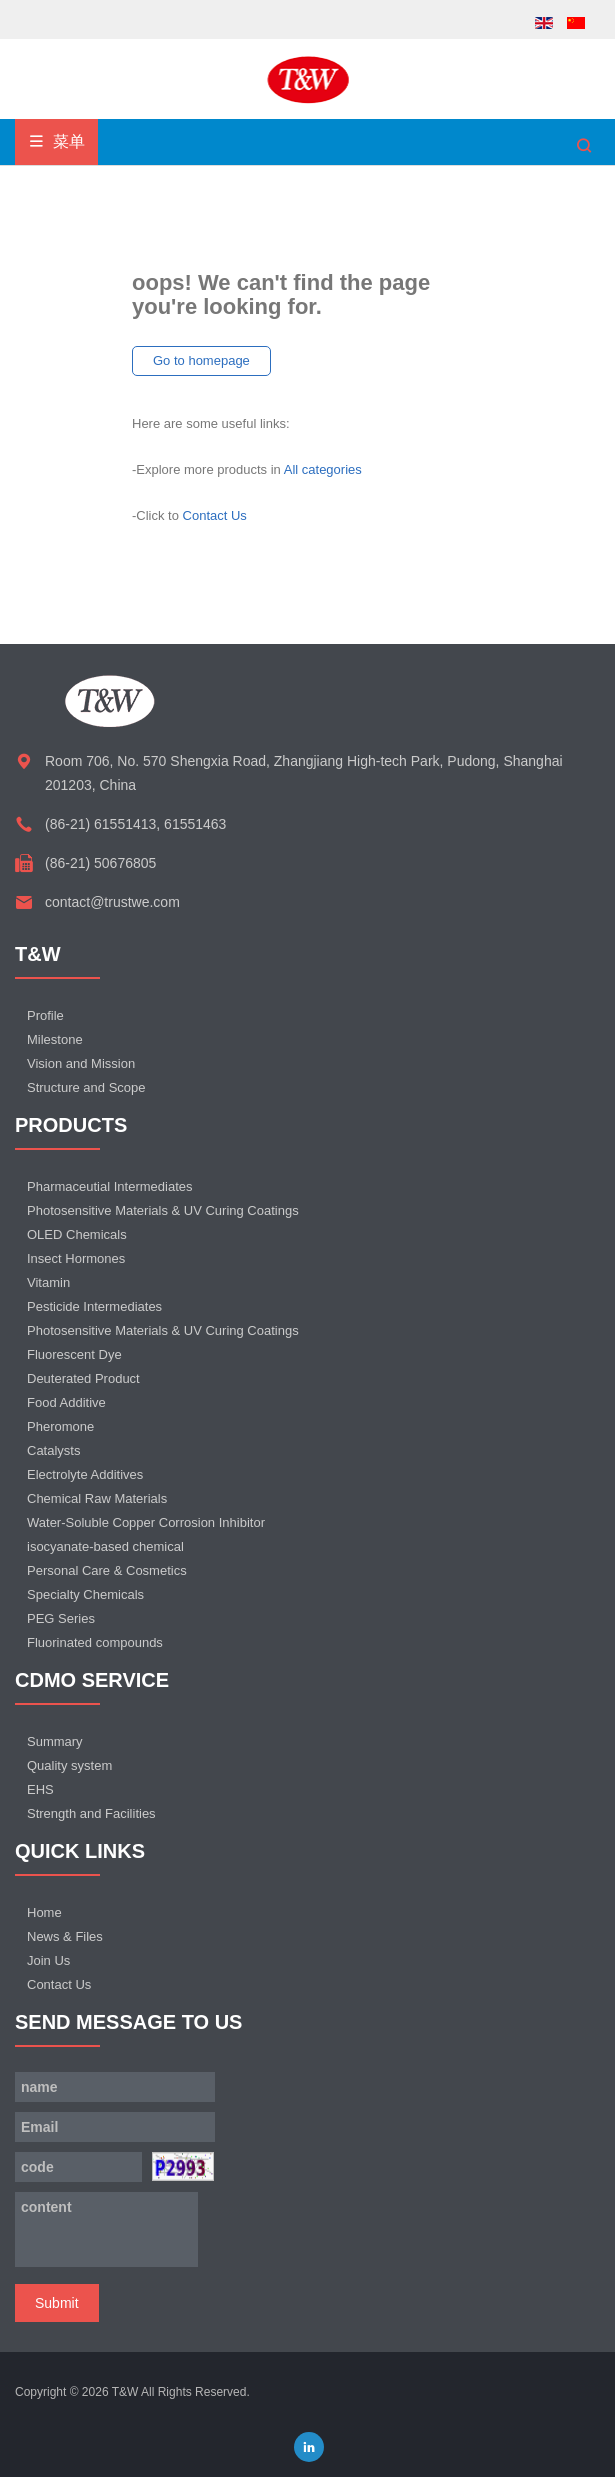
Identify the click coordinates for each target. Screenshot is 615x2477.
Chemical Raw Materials (97, 1498)
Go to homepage (201, 360)
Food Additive (66, 1402)
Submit (57, 2303)
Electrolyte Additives (85, 1474)
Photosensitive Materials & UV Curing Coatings (163, 1210)
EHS (40, 1789)
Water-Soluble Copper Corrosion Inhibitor (146, 1522)
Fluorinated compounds (95, 1642)
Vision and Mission (81, 1063)
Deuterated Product (83, 1378)
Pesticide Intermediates (94, 1306)
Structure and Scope (86, 1087)
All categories (323, 469)
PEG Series (61, 1618)
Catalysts (53, 1450)
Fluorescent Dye (74, 1354)
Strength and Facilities (91, 1813)
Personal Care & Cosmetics (107, 1570)
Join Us (48, 1960)
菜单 (56, 141)
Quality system (69, 1765)
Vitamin (48, 1282)
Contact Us (215, 515)
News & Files (65, 1936)
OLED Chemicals (77, 1234)
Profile (45, 1015)
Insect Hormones (76, 1258)
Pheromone (60, 1426)
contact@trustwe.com (112, 902)
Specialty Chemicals (85, 1594)
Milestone (55, 1039)
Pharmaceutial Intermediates (109, 1186)
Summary (55, 1741)
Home (44, 1912)
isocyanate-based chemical (105, 1546)
